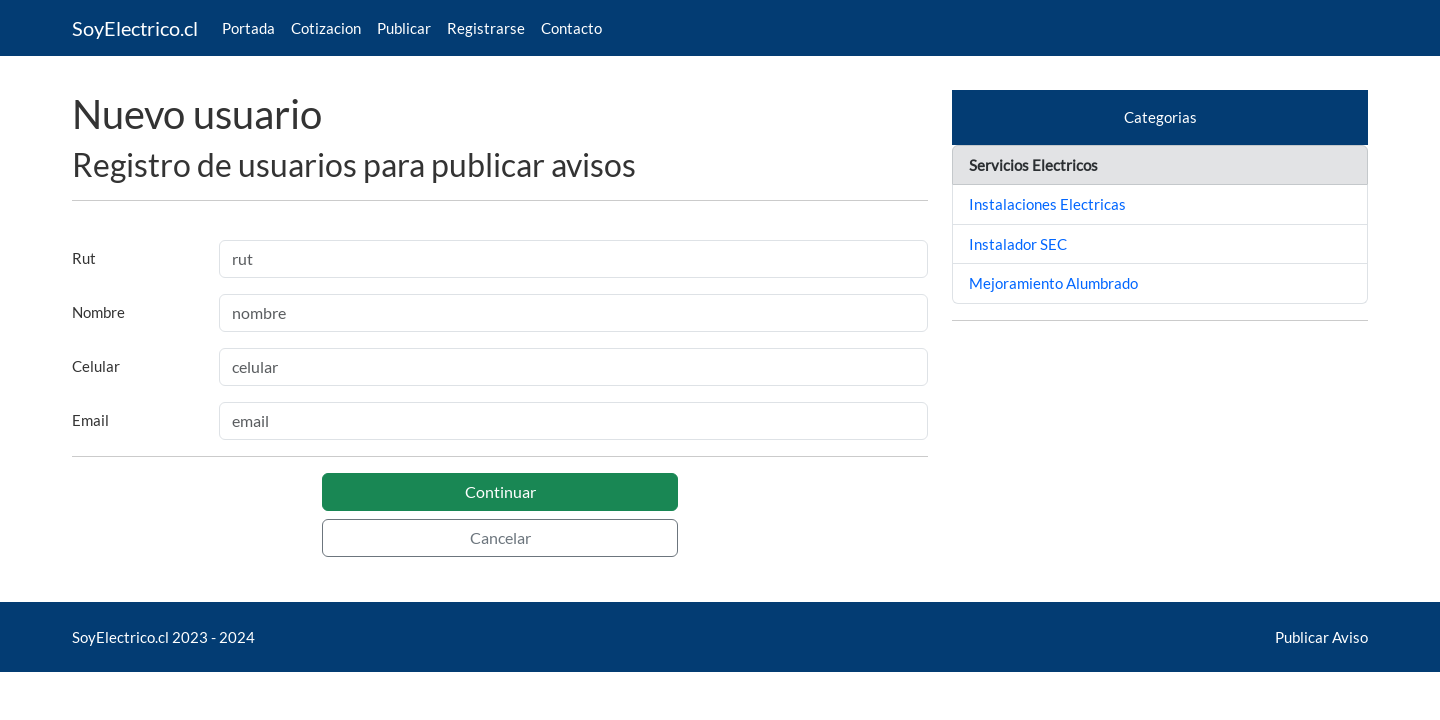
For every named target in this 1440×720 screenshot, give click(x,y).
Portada (248, 28)
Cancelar (500, 537)
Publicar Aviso (1321, 637)
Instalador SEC (1018, 244)
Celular (96, 366)
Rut (84, 258)
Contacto (571, 28)
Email (90, 420)
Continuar (500, 491)
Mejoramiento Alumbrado (1053, 283)
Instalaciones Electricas (1047, 204)
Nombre (98, 312)
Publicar (404, 28)
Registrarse (486, 28)
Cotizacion (326, 28)
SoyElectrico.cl (135, 28)
